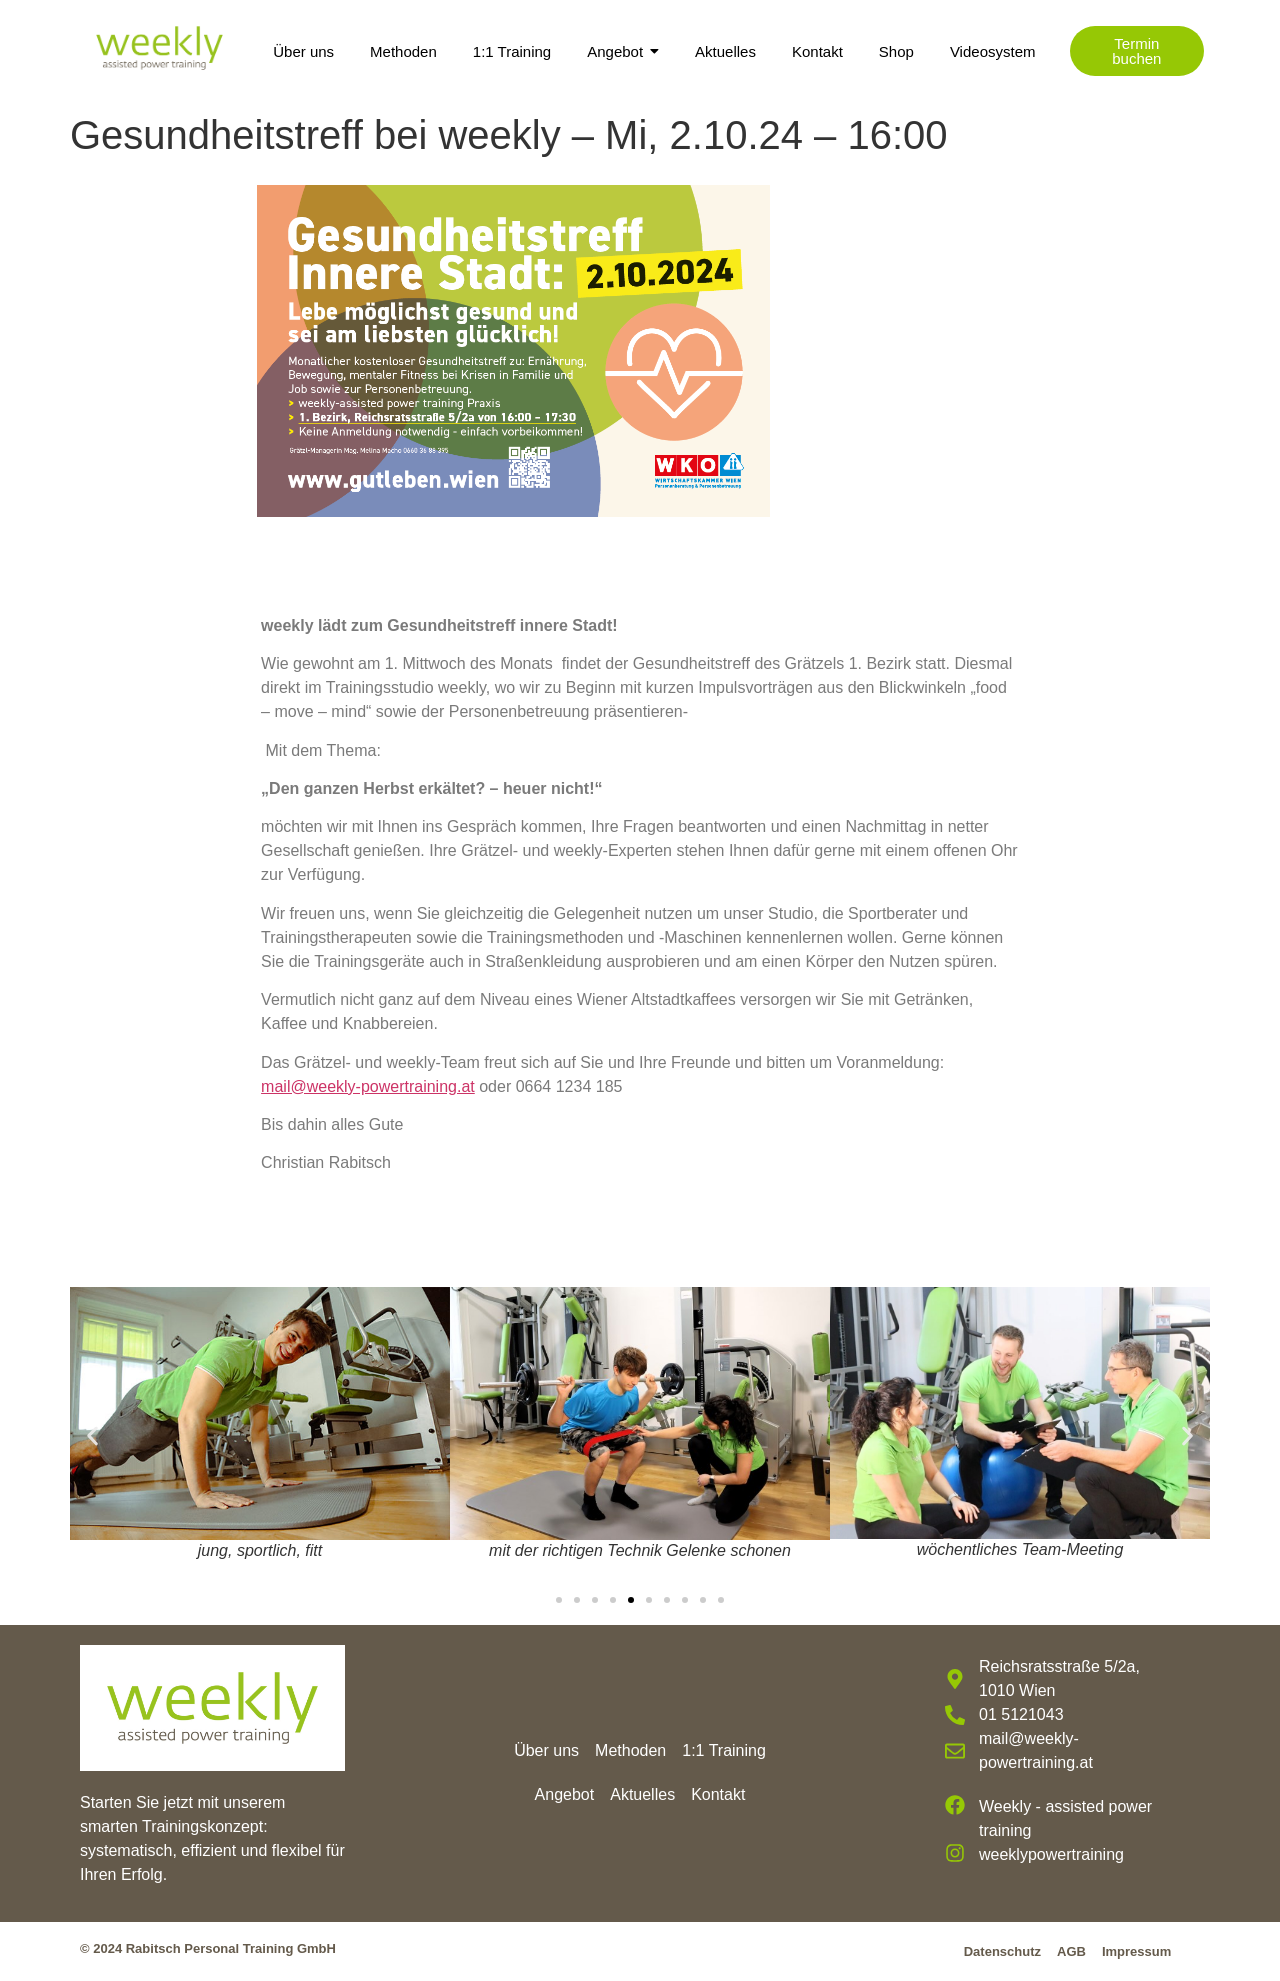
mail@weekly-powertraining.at (368, 1086)
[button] (92, 1435)
